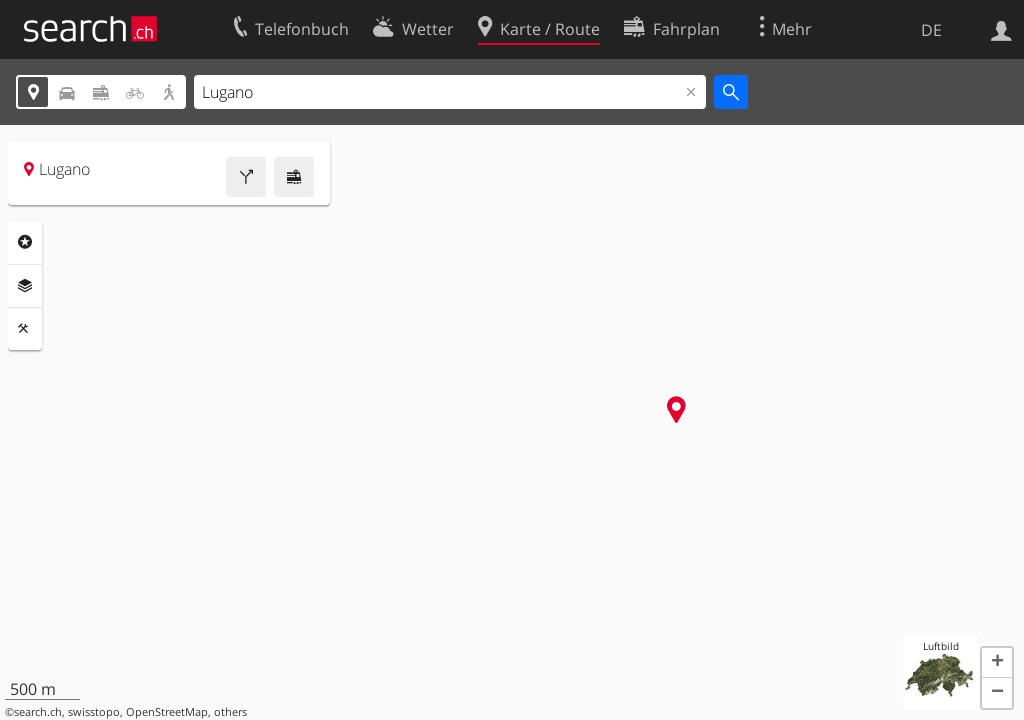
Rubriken (25, 242)
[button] (997, 663)
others (230, 712)
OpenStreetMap (167, 712)
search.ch (38, 712)
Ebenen (25, 286)
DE (931, 30)
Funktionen (25, 329)
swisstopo (94, 712)
